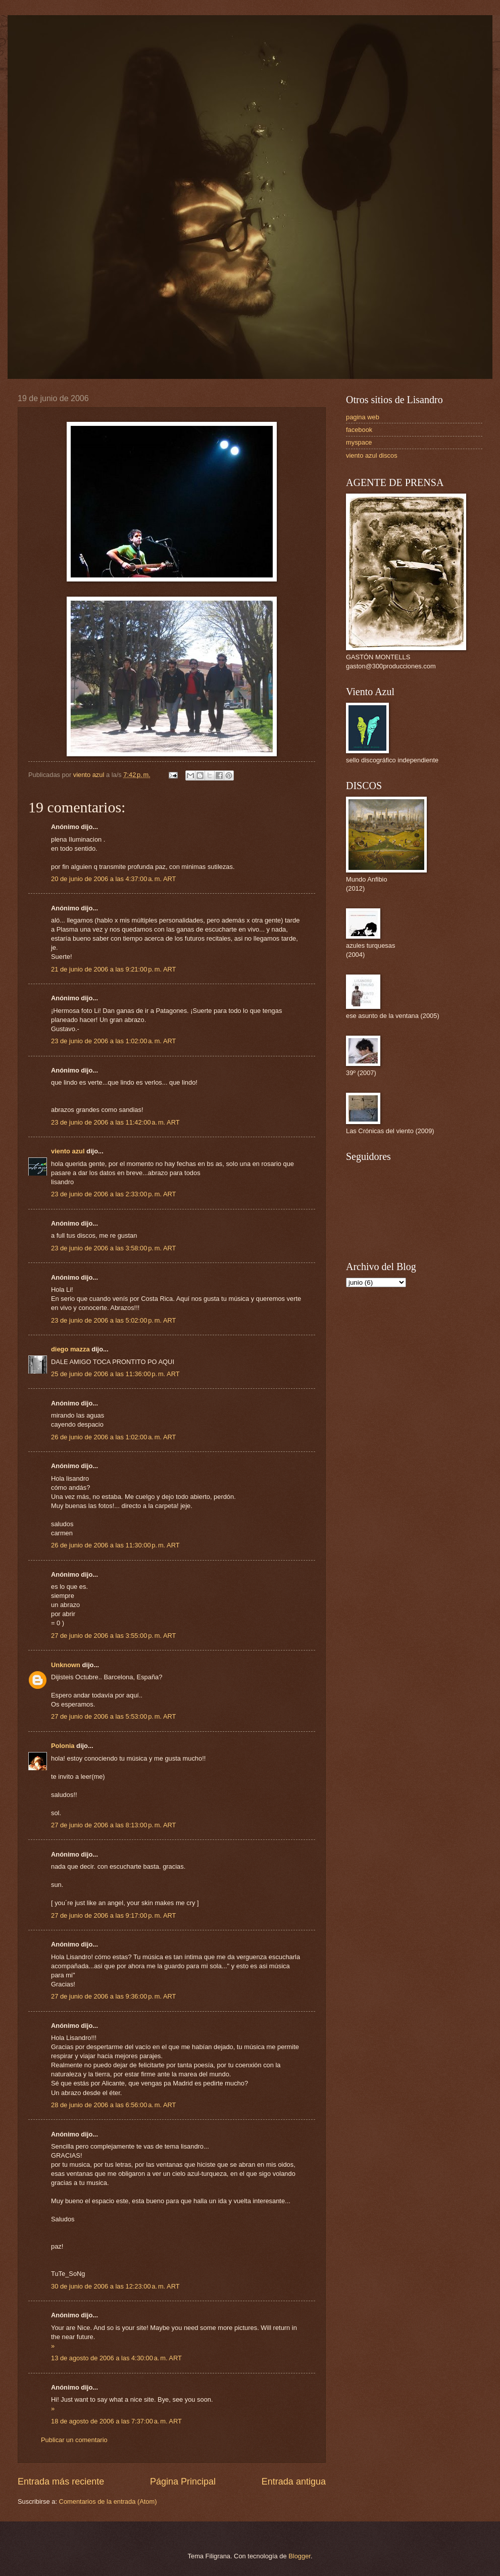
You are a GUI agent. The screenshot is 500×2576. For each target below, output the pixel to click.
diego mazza (70, 1349)
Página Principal (183, 2481)
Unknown (65, 1665)
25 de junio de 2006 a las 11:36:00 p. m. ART (115, 1374)
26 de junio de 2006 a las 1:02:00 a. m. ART (113, 1437)
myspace (359, 442)
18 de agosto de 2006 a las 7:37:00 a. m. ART (116, 2421)
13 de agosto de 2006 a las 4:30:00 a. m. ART (116, 2358)
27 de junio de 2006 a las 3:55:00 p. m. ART (113, 1635)
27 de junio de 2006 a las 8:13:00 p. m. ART (113, 1825)
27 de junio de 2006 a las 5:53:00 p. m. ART (113, 1716)
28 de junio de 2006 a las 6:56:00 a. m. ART (113, 2105)
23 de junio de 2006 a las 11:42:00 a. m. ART (115, 1122)
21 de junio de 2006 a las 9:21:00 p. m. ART (113, 969)
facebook (359, 429)
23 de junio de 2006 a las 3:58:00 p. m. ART (113, 1248)
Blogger (299, 2556)
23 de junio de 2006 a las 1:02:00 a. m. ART (113, 1041)
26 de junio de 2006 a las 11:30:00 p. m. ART (115, 1545)
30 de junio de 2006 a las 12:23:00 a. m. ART (115, 2286)
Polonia (63, 1745)
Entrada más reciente (61, 2481)
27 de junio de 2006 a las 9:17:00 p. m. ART (113, 1915)
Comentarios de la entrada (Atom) (108, 2501)
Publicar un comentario (74, 2440)
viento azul (68, 1151)
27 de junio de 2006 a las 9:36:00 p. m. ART (113, 1996)
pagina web (362, 417)
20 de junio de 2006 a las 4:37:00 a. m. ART (113, 879)
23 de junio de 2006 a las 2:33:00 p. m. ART (113, 1194)
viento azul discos (371, 455)
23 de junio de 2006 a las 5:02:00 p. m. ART (113, 1320)
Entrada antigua (294, 2481)
